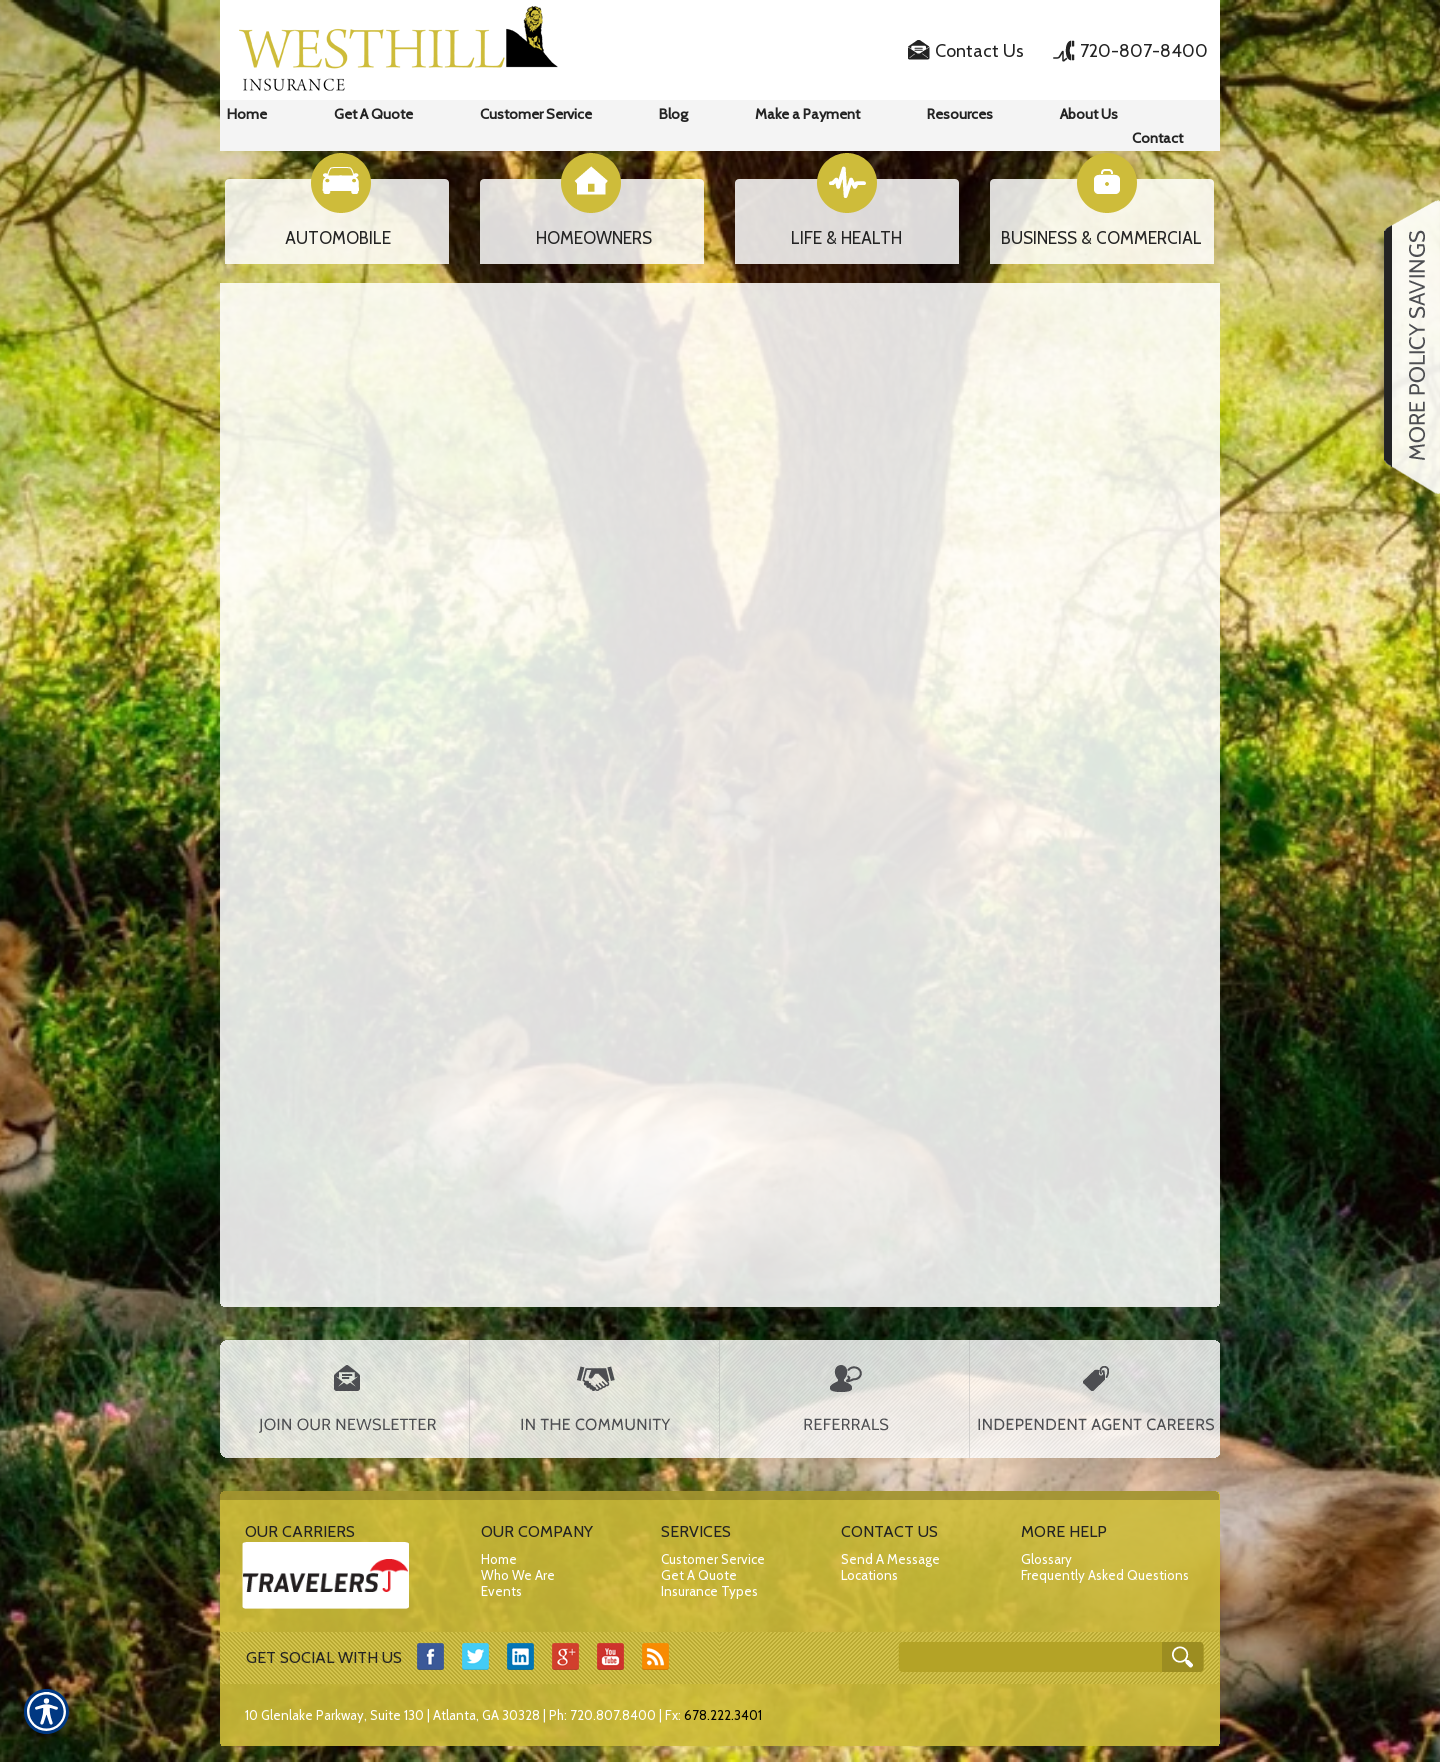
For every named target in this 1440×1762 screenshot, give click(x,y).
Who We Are (518, 1575)
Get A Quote (699, 1575)
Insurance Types (709, 1591)
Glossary (1046, 1559)
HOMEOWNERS (594, 238)
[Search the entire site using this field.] (1032, 1658)
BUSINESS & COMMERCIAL (1101, 238)
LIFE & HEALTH (846, 238)
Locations (869, 1575)
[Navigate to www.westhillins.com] (1405, 347)
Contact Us (979, 51)
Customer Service (713, 1559)
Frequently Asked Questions (1105, 1575)
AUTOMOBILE (338, 238)
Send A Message (890, 1559)
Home (499, 1559)
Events (501, 1591)
